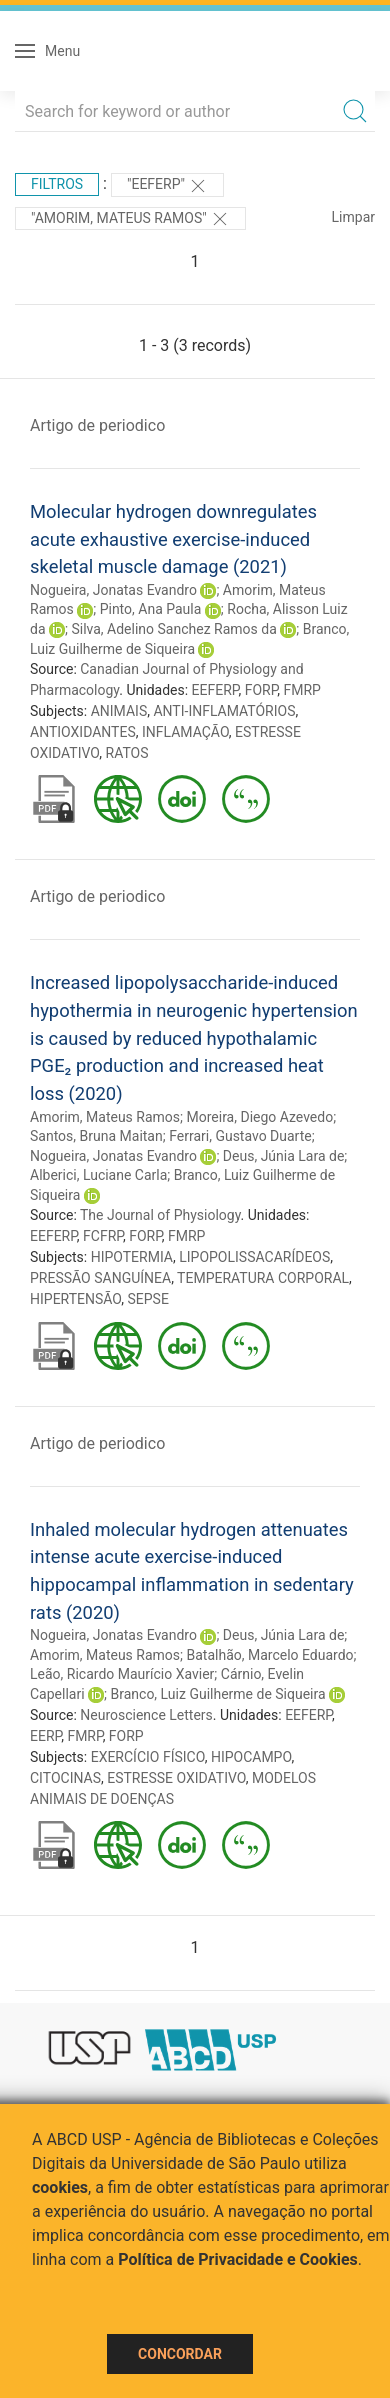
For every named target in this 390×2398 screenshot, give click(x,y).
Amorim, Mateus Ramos (105, 1117)
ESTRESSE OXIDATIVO (176, 1778)
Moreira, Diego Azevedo (259, 1117)
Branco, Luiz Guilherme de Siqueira (218, 1694)
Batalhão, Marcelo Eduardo (269, 1655)
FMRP (302, 690)
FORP (261, 690)
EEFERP (215, 690)
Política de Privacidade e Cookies (238, 2259)
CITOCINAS (65, 1778)
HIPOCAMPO (251, 1757)
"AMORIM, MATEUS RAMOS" (130, 219)
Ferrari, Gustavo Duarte (240, 1136)
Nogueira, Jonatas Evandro (113, 590)
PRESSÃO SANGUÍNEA (100, 1278)
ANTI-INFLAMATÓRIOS (224, 711)
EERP (45, 1736)
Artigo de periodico (97, 425)
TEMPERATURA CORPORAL (263, 1278)
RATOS (127, 753)
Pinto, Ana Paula (151, 609)
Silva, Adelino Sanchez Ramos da (173, 629)
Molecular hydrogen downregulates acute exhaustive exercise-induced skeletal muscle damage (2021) (173, 539)
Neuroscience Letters (146, 1715)
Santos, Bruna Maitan (96, 1136)
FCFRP (103, 1236)
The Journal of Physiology (160, 1215)
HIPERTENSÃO (75, 1299)
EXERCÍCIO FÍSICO (148, 1757)
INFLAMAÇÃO (185, 732)
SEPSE (148, 1299)
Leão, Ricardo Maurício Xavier (122, 1674)
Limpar (353, 217)
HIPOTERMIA (132, 1257)
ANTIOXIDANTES (83, 732)
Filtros (57, 184)
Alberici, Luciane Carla (98, 1175)
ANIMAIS (119, 711)
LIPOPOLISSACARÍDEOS (254, 1257)
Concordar (180, 2354)
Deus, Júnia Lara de (283, 1156)
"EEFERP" (168, 186)
